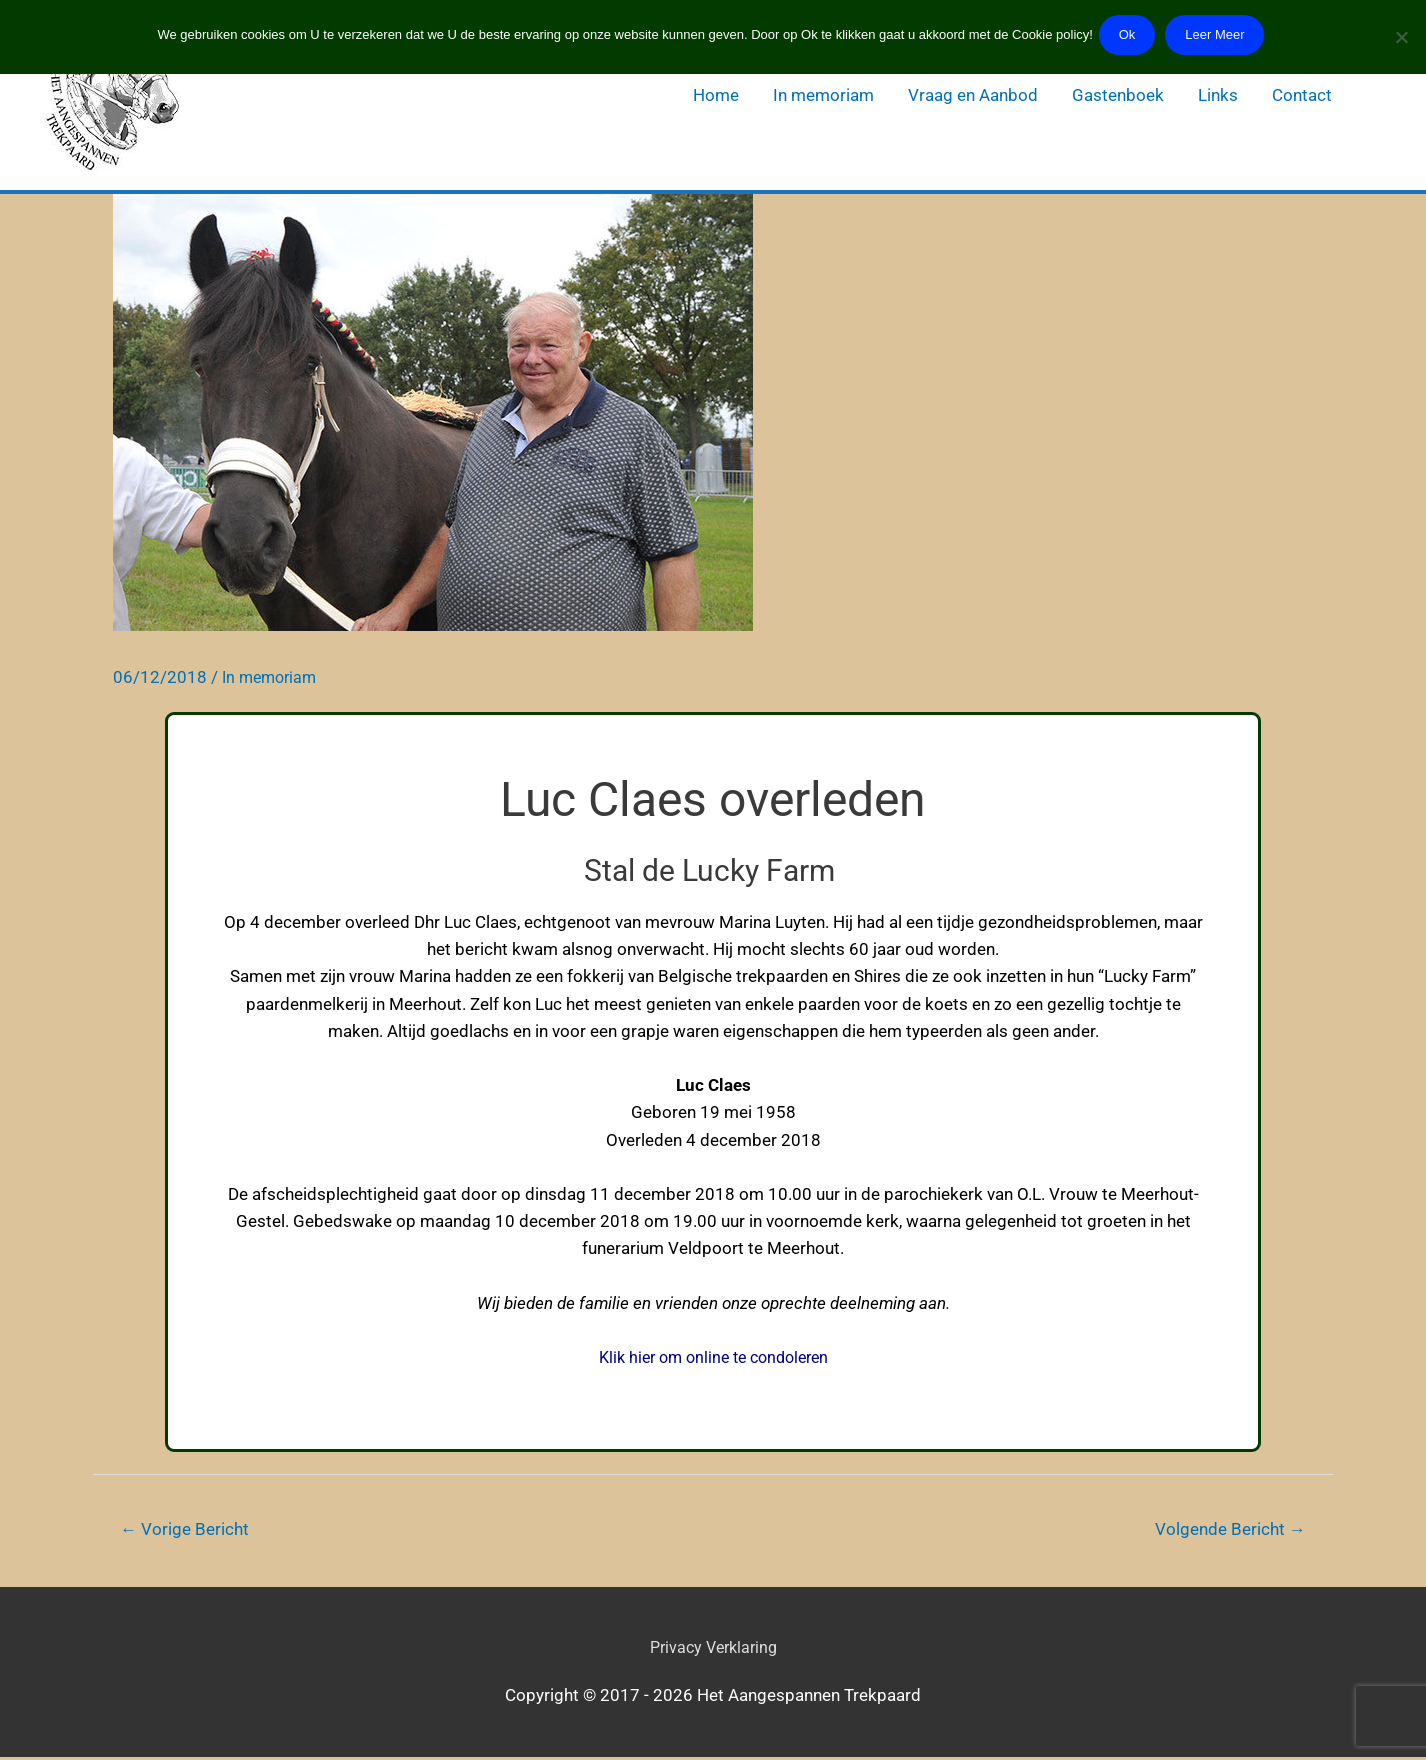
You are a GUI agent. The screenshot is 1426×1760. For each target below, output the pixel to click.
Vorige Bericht (188, 1530)
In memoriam (823, 95)
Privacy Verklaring (713, 1650)
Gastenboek (1118, 95)
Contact (1302, 95)
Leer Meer (1220, 35)
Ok (1129, 35)
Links (1218, 95)
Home (716, 95)
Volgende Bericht (1225, 1530)
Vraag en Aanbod (973, 95)
